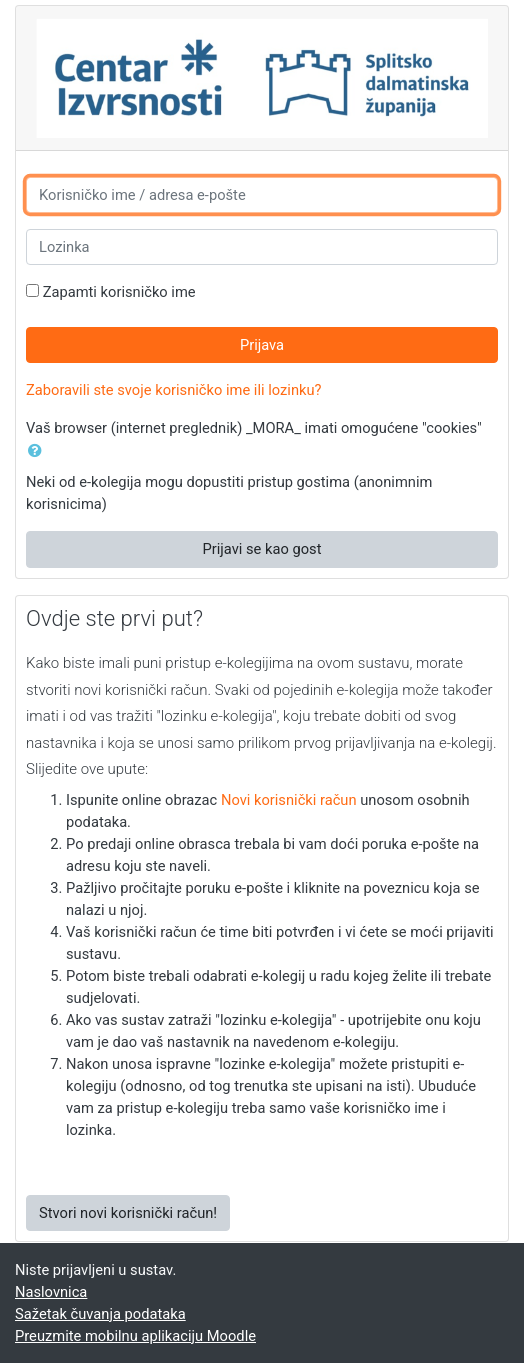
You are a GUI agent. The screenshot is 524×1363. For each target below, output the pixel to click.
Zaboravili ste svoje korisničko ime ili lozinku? (174, 390)
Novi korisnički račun (289, 800)
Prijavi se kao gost (261, 549)
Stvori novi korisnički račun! (128, 1213)
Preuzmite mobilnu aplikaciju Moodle (135, 1336)
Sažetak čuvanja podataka (100, 1314)
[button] (39, 451)
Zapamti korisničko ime (119, 292)
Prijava (262, 345)
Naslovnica (51, 1292)
